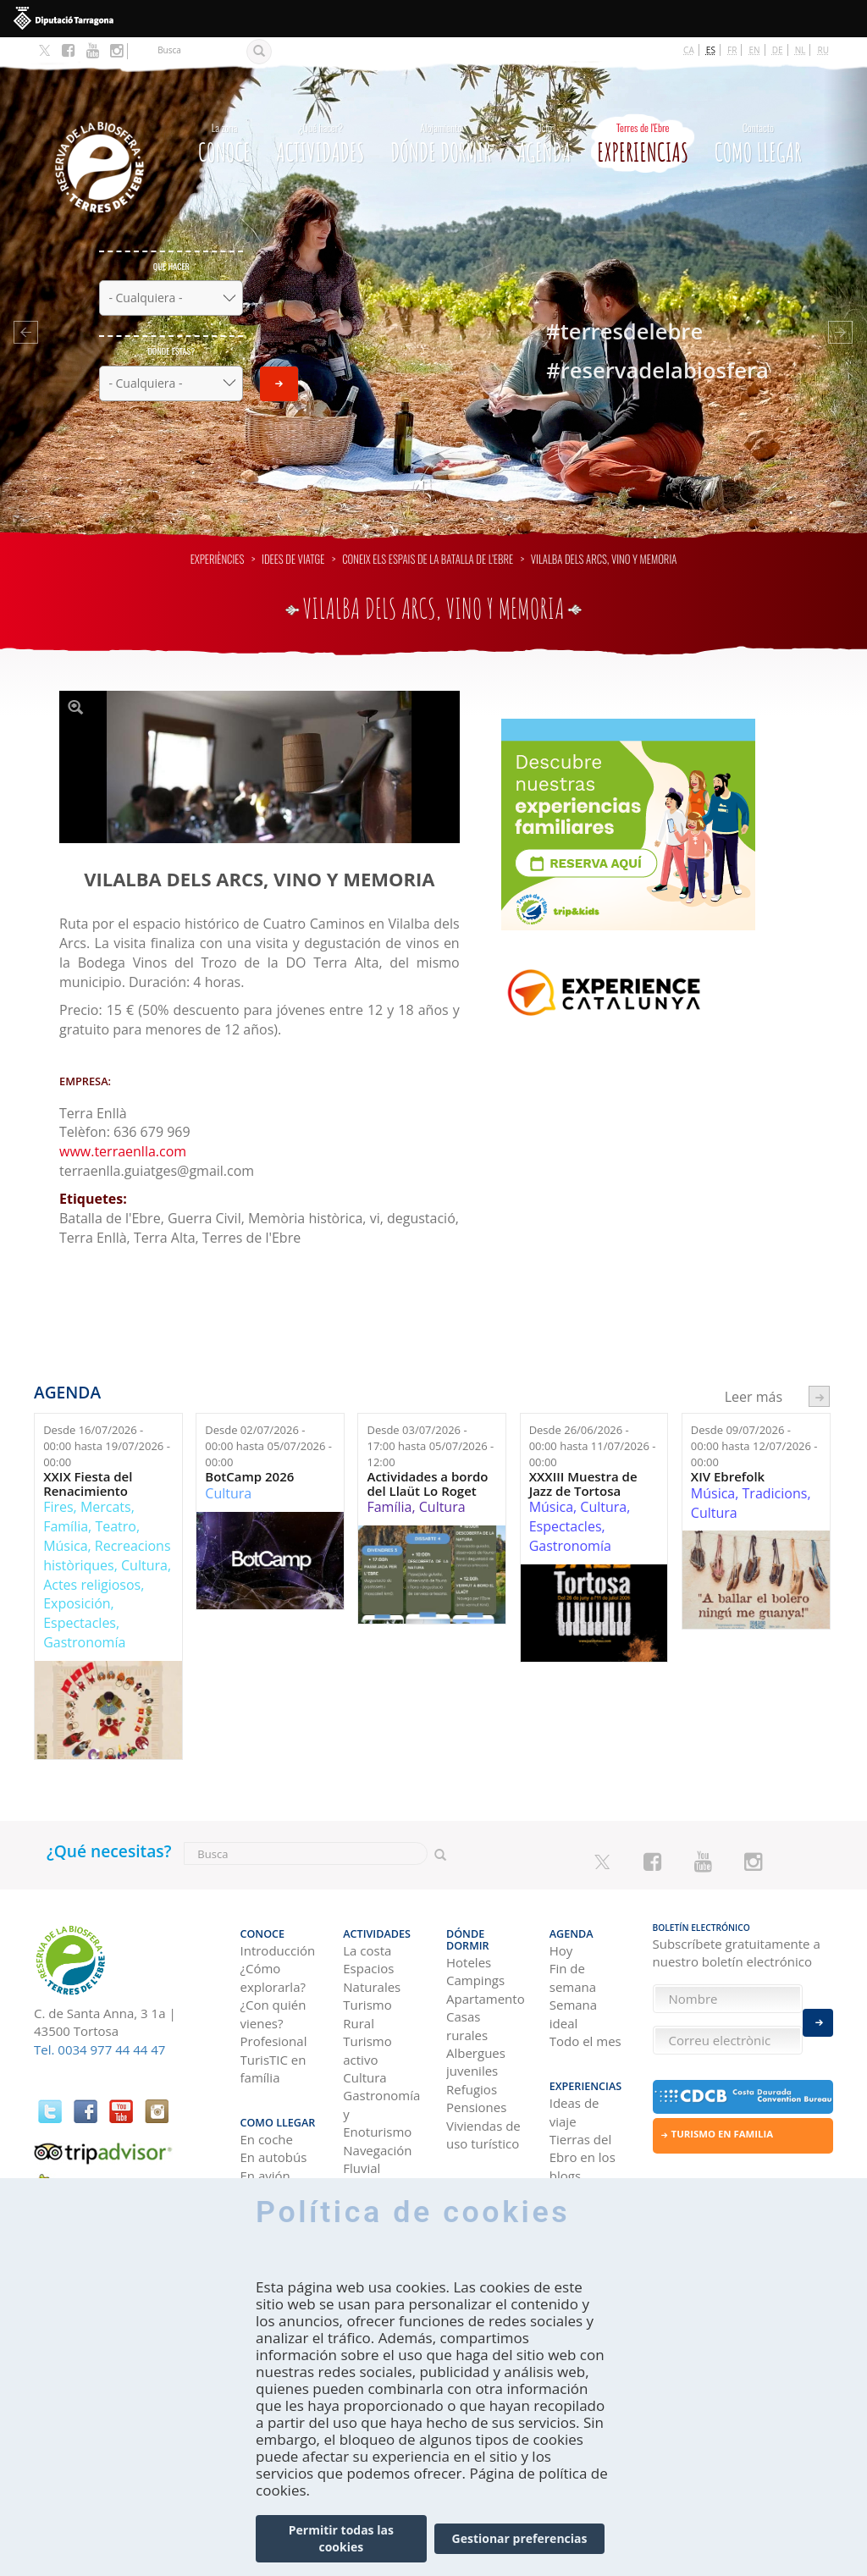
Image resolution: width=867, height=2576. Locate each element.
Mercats (105, 1483)
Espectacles (79, 1599)
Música (65, 1522)
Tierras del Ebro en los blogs (582, 2120)
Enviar (279, 360)
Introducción (278, 1919)
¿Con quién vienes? (273, 1983)
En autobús (273, 2119)
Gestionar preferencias (520, 2550)
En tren (262, 2156)
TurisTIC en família (273, 2037)
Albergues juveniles (475, 2019)
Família (65, 1502)
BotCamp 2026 (249, 1453)
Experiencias (642, 116)
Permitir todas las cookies (341, 2550)
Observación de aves (380, 2164)
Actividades (320, 116)
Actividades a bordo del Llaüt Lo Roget (427, 1460)
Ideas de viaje (574, 2074)
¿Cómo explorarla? (273, 1946)
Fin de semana (572, 1946)
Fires (58, 1483)
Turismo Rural (367, 1983)
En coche (266, 2101)
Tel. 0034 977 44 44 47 (99, 2025)
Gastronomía (84, 1618)
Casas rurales (467, 1983)
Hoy (561, 1919)
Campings (475, 1937)
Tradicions (775, 1469)
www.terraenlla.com (122, 1128)
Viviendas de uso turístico (483, 2092)
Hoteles (468, 1919)
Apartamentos (485, 1956)
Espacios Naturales (371, 1946)
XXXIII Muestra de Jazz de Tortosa (583, 1460)
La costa (367, 1919)
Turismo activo (367, 2019)
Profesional (273, 2010)
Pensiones (476, 2064)
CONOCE (224, 116)
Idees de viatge (293, 535)
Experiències (218, 535)
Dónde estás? (171, 327)
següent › (819, 1372)
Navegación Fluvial (377, 2128)
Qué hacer (171, 242)
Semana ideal (573, 1983)
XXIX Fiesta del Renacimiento (87, 1460)
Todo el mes (585, 2010)
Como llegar (758, 116)
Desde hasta (106, 1422)
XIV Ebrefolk (728, 1453)
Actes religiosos (92, 1561)
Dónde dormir (440, 116)
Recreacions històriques (106, 1532)
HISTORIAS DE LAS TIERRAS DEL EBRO (586, 2183)
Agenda (544, 116)
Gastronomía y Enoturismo (381, 2083)
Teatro (115, 1502)
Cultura (144, 1541)
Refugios (471, 2046)
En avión (265, 2137)
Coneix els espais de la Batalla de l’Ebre (427, 535)
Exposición (76, 1580)
